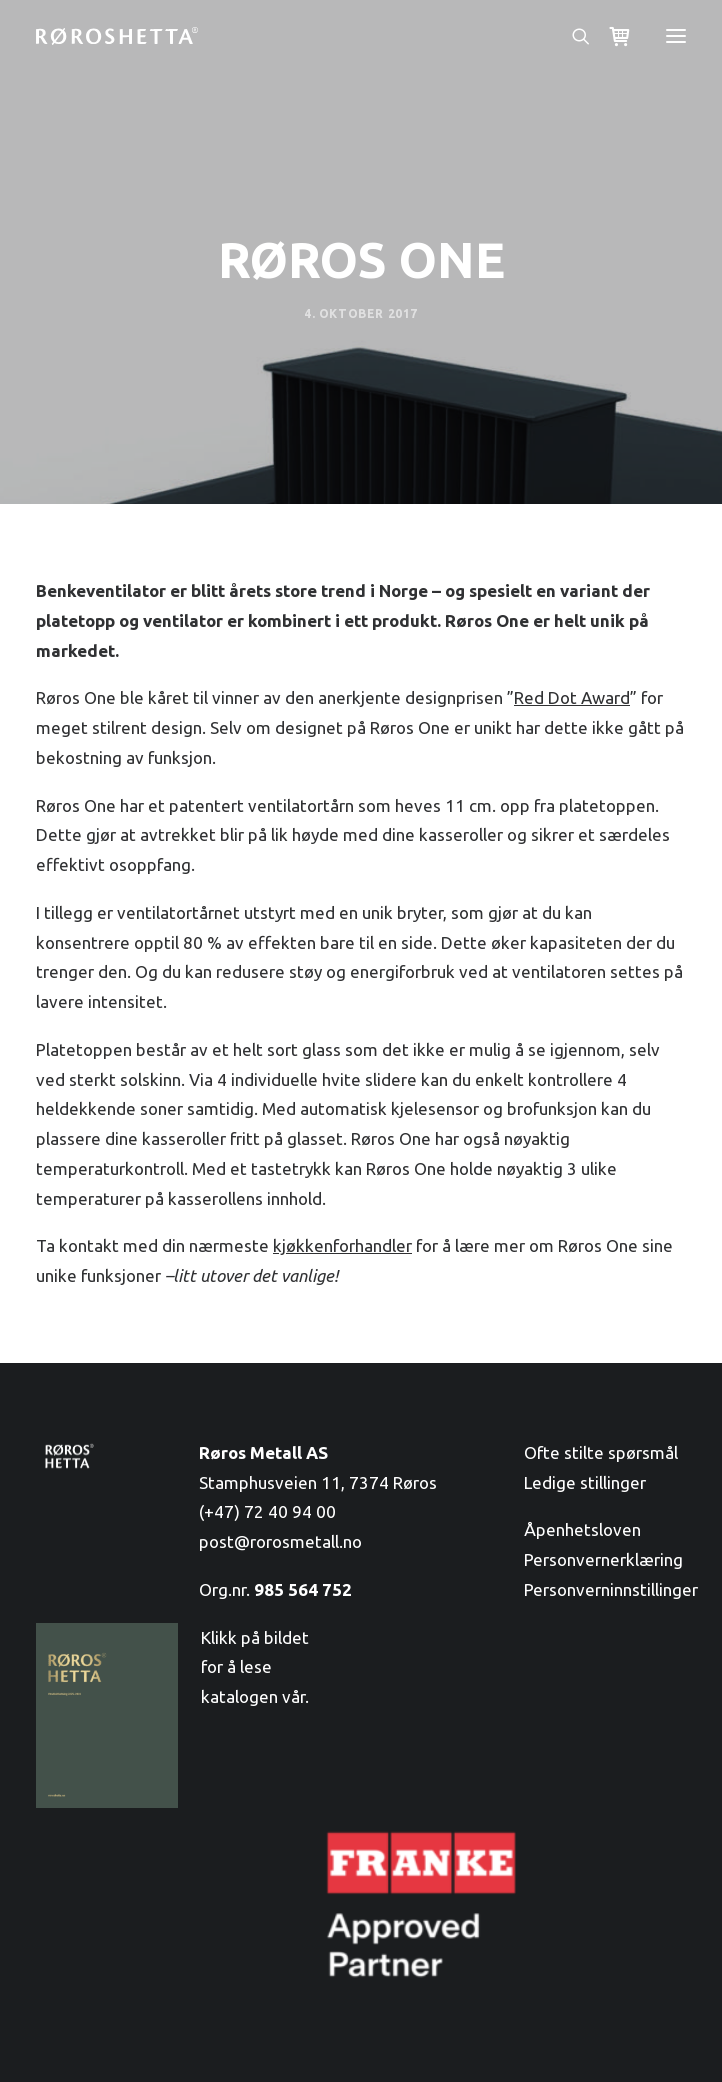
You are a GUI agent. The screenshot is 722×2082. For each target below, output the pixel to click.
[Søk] (572, 36)
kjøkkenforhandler (342, 1245)
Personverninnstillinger (611, 1589)
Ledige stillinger (585, 1482)
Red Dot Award (572, 697)
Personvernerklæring (603, 1559)
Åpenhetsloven (582, 1529)
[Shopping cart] (611, 36)
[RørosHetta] (117, 36)
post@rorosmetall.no (280, 1541)
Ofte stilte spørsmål (601, 1452)
